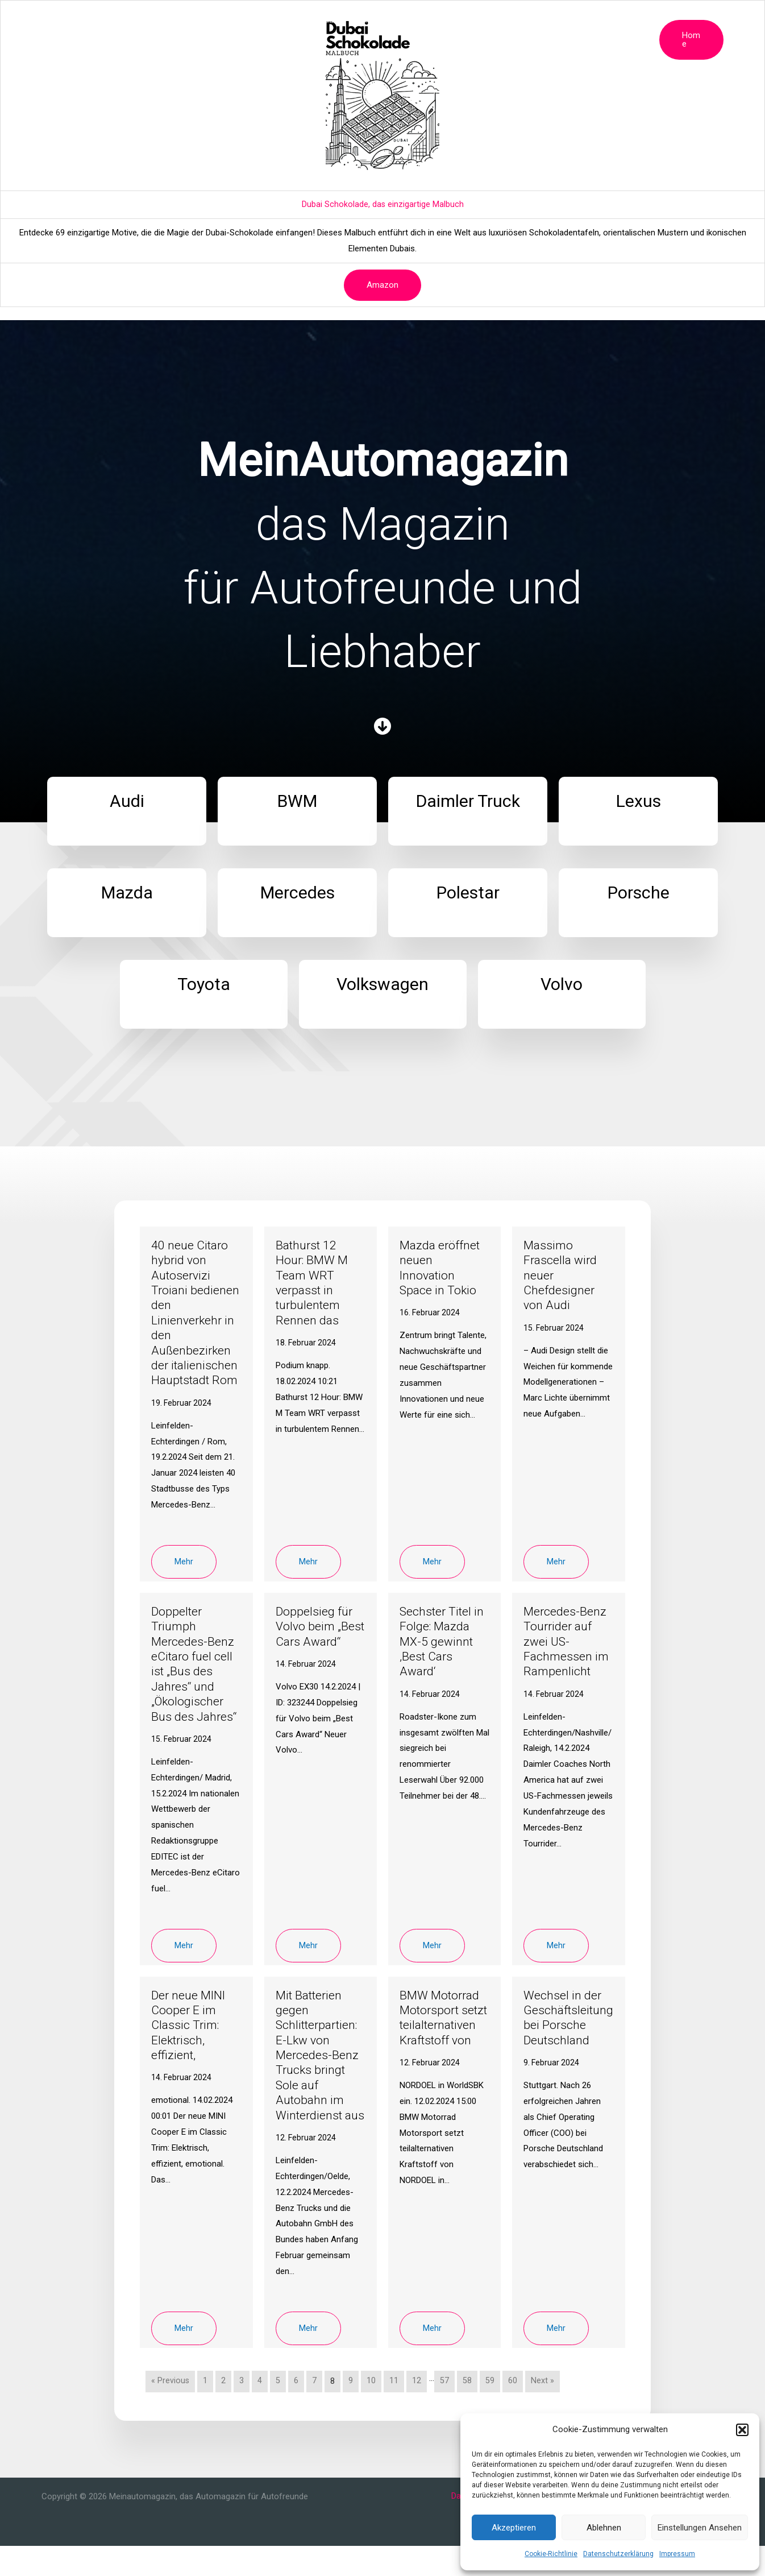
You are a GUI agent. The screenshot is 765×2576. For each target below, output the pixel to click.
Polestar (427, 20)
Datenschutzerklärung (618, 2554)
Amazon (382, 285)
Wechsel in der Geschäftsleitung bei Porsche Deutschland (566, 2032)
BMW (182, 20)
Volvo (624, 20)
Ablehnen (604, 2528)
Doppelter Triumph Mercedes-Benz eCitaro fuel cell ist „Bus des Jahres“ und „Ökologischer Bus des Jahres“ (195, 1678)
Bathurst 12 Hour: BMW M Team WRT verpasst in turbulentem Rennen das (313, 1282)
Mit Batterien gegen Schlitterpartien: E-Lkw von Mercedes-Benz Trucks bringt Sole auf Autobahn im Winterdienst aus (319, 2077)
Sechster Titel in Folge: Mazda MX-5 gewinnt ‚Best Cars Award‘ (443, 1656)
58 (467, 2411)
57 (445, 2411)
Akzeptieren (514, 2528)
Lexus (287, 20)
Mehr (183, 1576)
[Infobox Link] (126, 811)
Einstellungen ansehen (700, 2528)
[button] (742, 2430)
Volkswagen (574, 20)
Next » (543, 2411)
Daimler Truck (234, 20)
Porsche (475, 20)
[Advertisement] (382, 125)
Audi (147, 20)
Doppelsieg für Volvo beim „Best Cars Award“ (315, 1648)
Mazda (327, 20)
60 (513, 2411)
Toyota (521, 20)
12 (417, 2411)
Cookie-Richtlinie (551, 2554)
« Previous (170, 2411)
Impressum (677, 2554)
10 (371, 2411)
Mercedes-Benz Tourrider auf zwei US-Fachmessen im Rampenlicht (566, 1656)
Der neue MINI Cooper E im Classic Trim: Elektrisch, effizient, (189, 2040)
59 (490, 2411)
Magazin (106, 20)
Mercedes (375, 20)
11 (394, 2411)
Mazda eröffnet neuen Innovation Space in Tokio (441, 1267)
